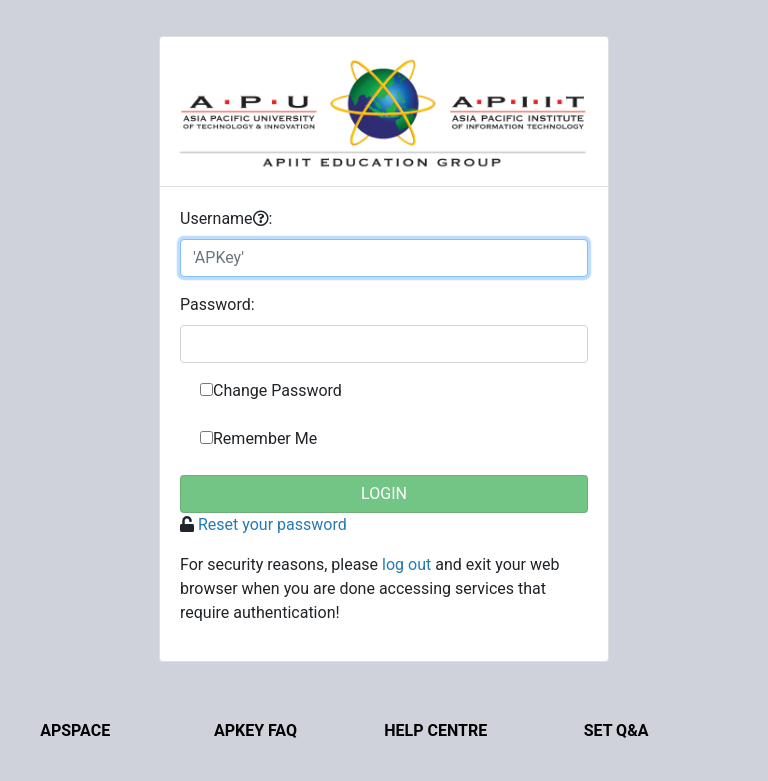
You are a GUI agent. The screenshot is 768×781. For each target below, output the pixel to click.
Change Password (277, 390)
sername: (226, 218)
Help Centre (435, 730)
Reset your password (272, 524)
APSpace (75, 730)
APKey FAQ (255, 730)
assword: (217, 304)
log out (406, 564)
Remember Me (265, 438)
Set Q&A (616, 730)
